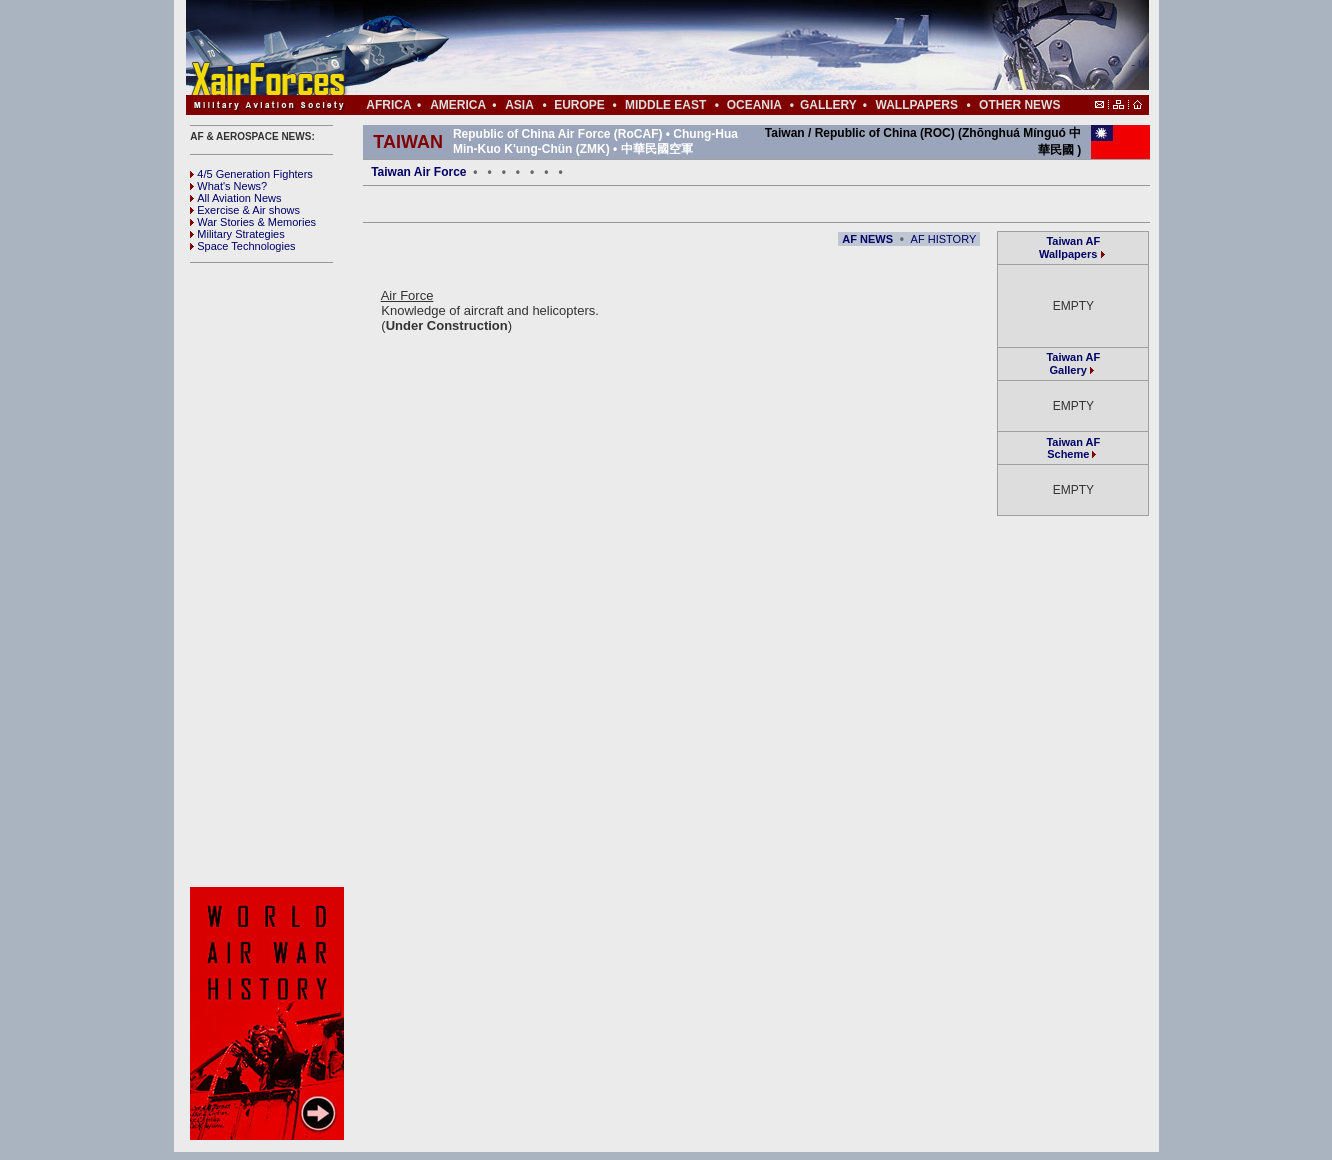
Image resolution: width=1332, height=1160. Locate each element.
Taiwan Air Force (418, 172)
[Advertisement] (727, 48)
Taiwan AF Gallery (1073, 363)
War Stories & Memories (253, 222)
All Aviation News (235, 198)
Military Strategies (237, 234)
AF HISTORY (944, 239)
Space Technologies (242, 246)
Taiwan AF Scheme (1073, 448)
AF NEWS (867, 239)
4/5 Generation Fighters (253, 174)
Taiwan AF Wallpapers (1069, 247)
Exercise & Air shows (245, 210)
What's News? (228, 186)
